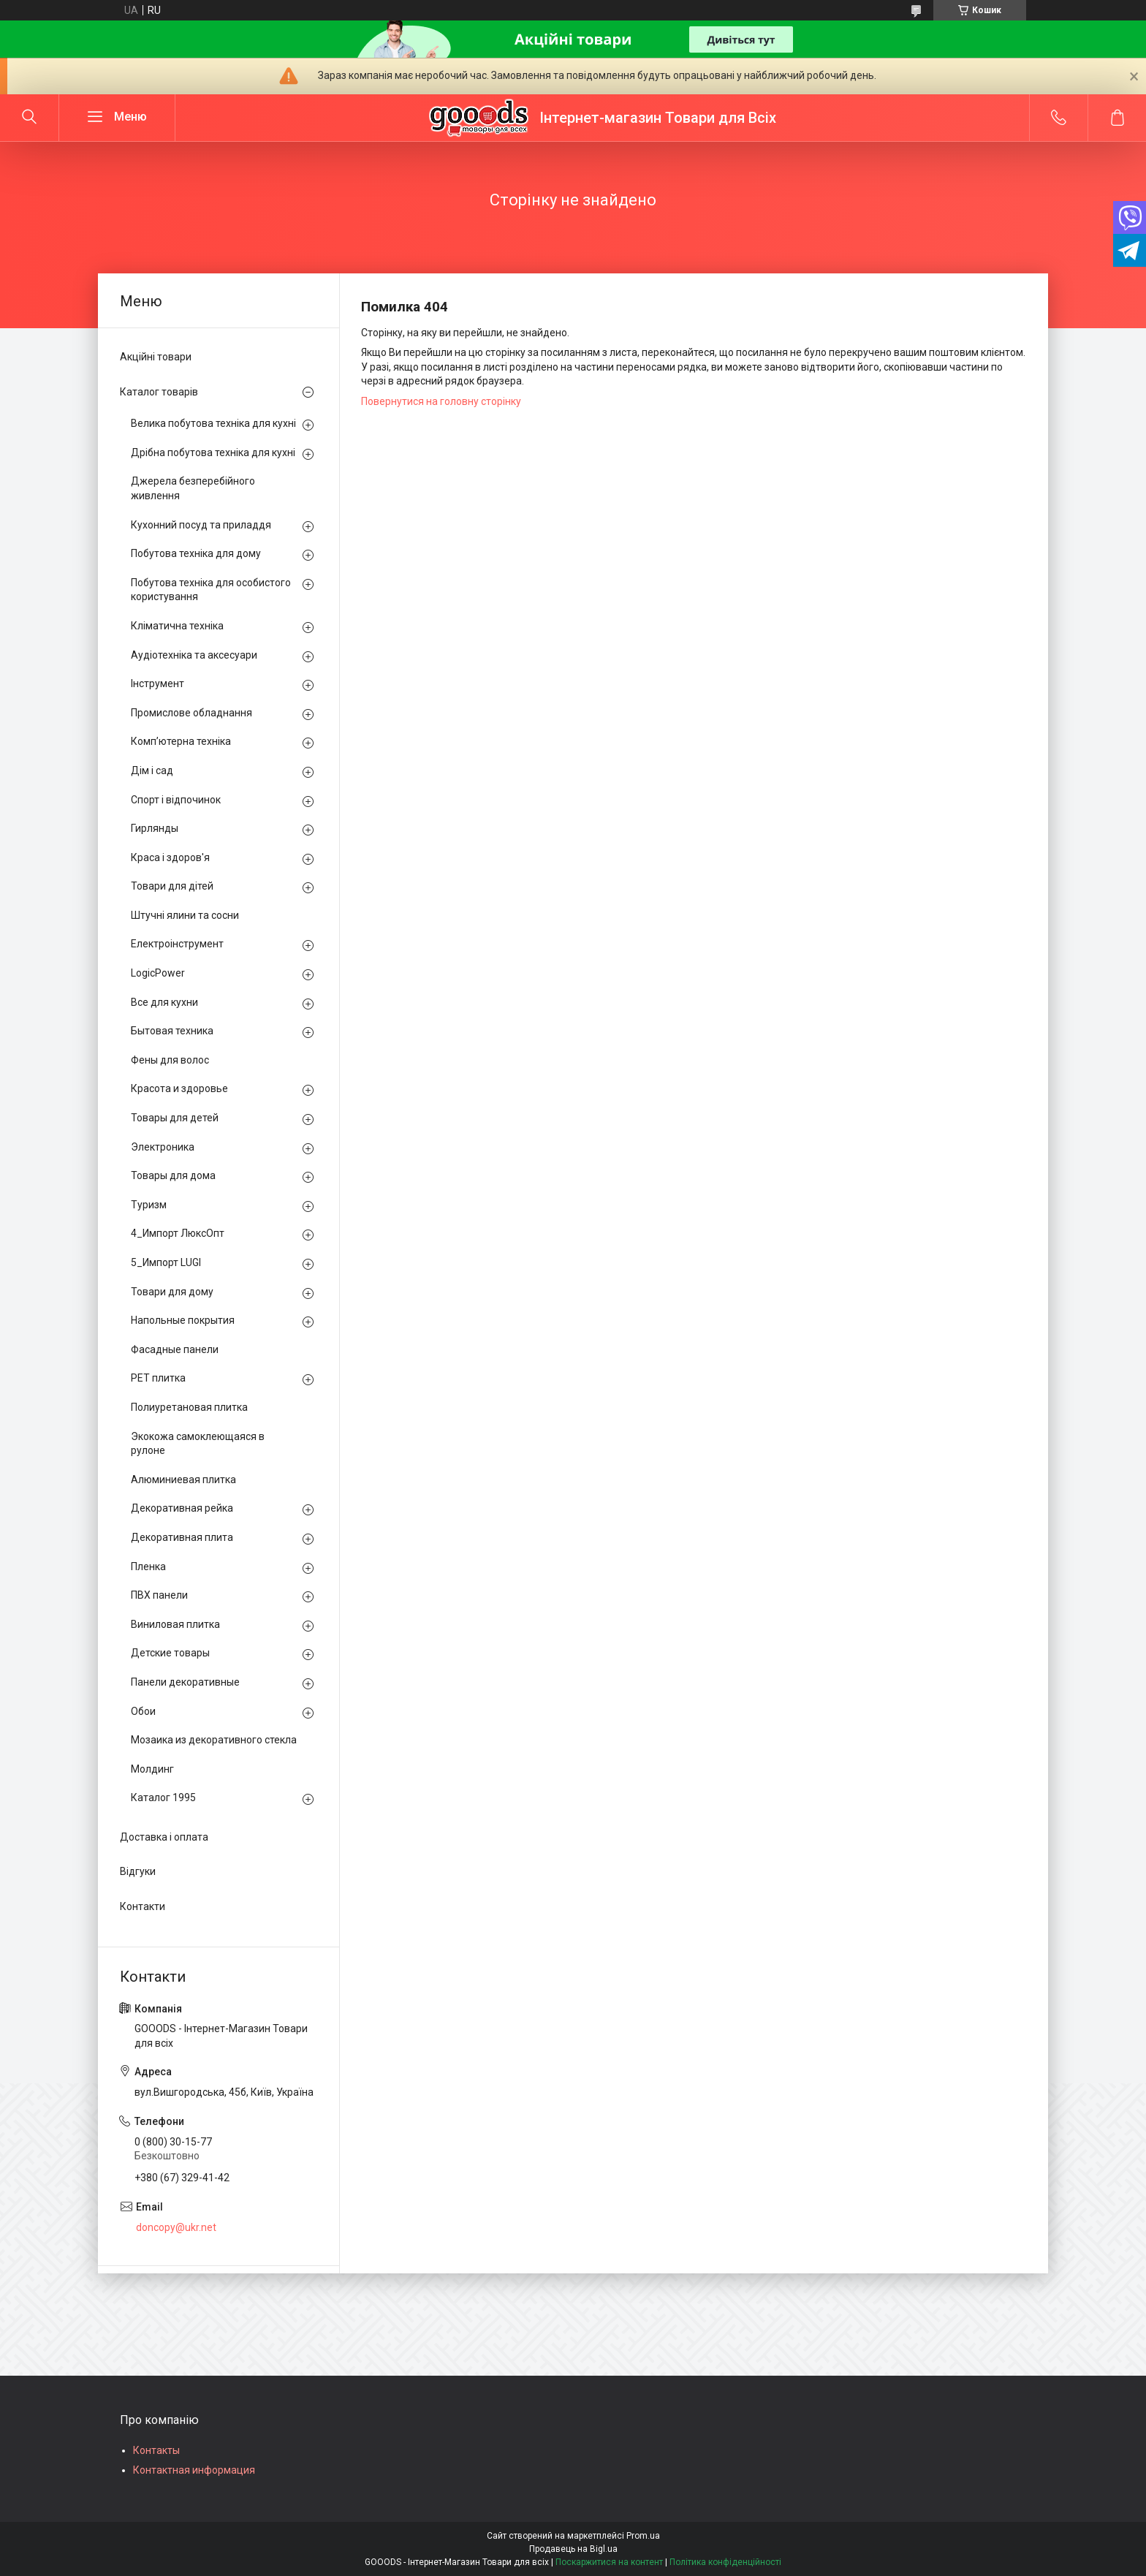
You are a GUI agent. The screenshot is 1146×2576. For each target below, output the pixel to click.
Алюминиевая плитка (183, 1479)
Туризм (149, 1205)
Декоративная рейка (182, 1508)
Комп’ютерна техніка (181, 741)
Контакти (142, 1906)
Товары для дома (173, 1175)
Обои (143, 1711)
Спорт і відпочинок (176, 800)
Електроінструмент (177, 944)
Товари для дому (172, 1292)
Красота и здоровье (179, 1088)
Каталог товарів (159, 392)
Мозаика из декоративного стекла (214, 1740)
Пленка (148, 1566)
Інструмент (157, 683)
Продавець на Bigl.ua (573, 2549)
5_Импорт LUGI (166, 1262)
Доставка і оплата (164, 1837)
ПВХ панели (159, 1595)
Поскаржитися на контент (609, 2562)
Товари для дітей (172, 886)
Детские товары (170, 1653)
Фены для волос (170, 1060)
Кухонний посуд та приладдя (201, 525)
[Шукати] (29, 117)
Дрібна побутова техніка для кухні (213, 452)
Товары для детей (175, 1118)
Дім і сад (152, 770)
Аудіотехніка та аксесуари (194, 655)
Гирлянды (154, 828)
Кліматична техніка (177, 626)
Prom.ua (643, 2536)
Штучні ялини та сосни (185, 915)
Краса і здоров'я (170, 857)
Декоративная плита (182, 1537)
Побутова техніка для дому (196, 553)
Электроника (162, 1147)
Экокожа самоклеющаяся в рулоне (198, 1444)
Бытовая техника (172, 1031)
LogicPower (158, 973)
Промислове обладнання (191, 713)
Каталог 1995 (163, 1797)
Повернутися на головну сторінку (441, 401)
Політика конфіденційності (725, 2562)
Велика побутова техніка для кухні (213, 423)
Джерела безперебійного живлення (193, 488)
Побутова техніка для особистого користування (211, 590)
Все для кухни (164, 1002)
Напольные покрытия (183, 1320)
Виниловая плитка (175, 1624)
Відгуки (138, 1871)
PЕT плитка (158, 1378)
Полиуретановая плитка (189, 1407)
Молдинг (152, 1769)
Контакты (156, 2450)
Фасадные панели (175, 1349)
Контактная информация (194, 2470)
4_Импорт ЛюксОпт (177, 1233)
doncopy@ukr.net (176, 2227)
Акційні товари (155, 357)
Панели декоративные (185, 1682)
